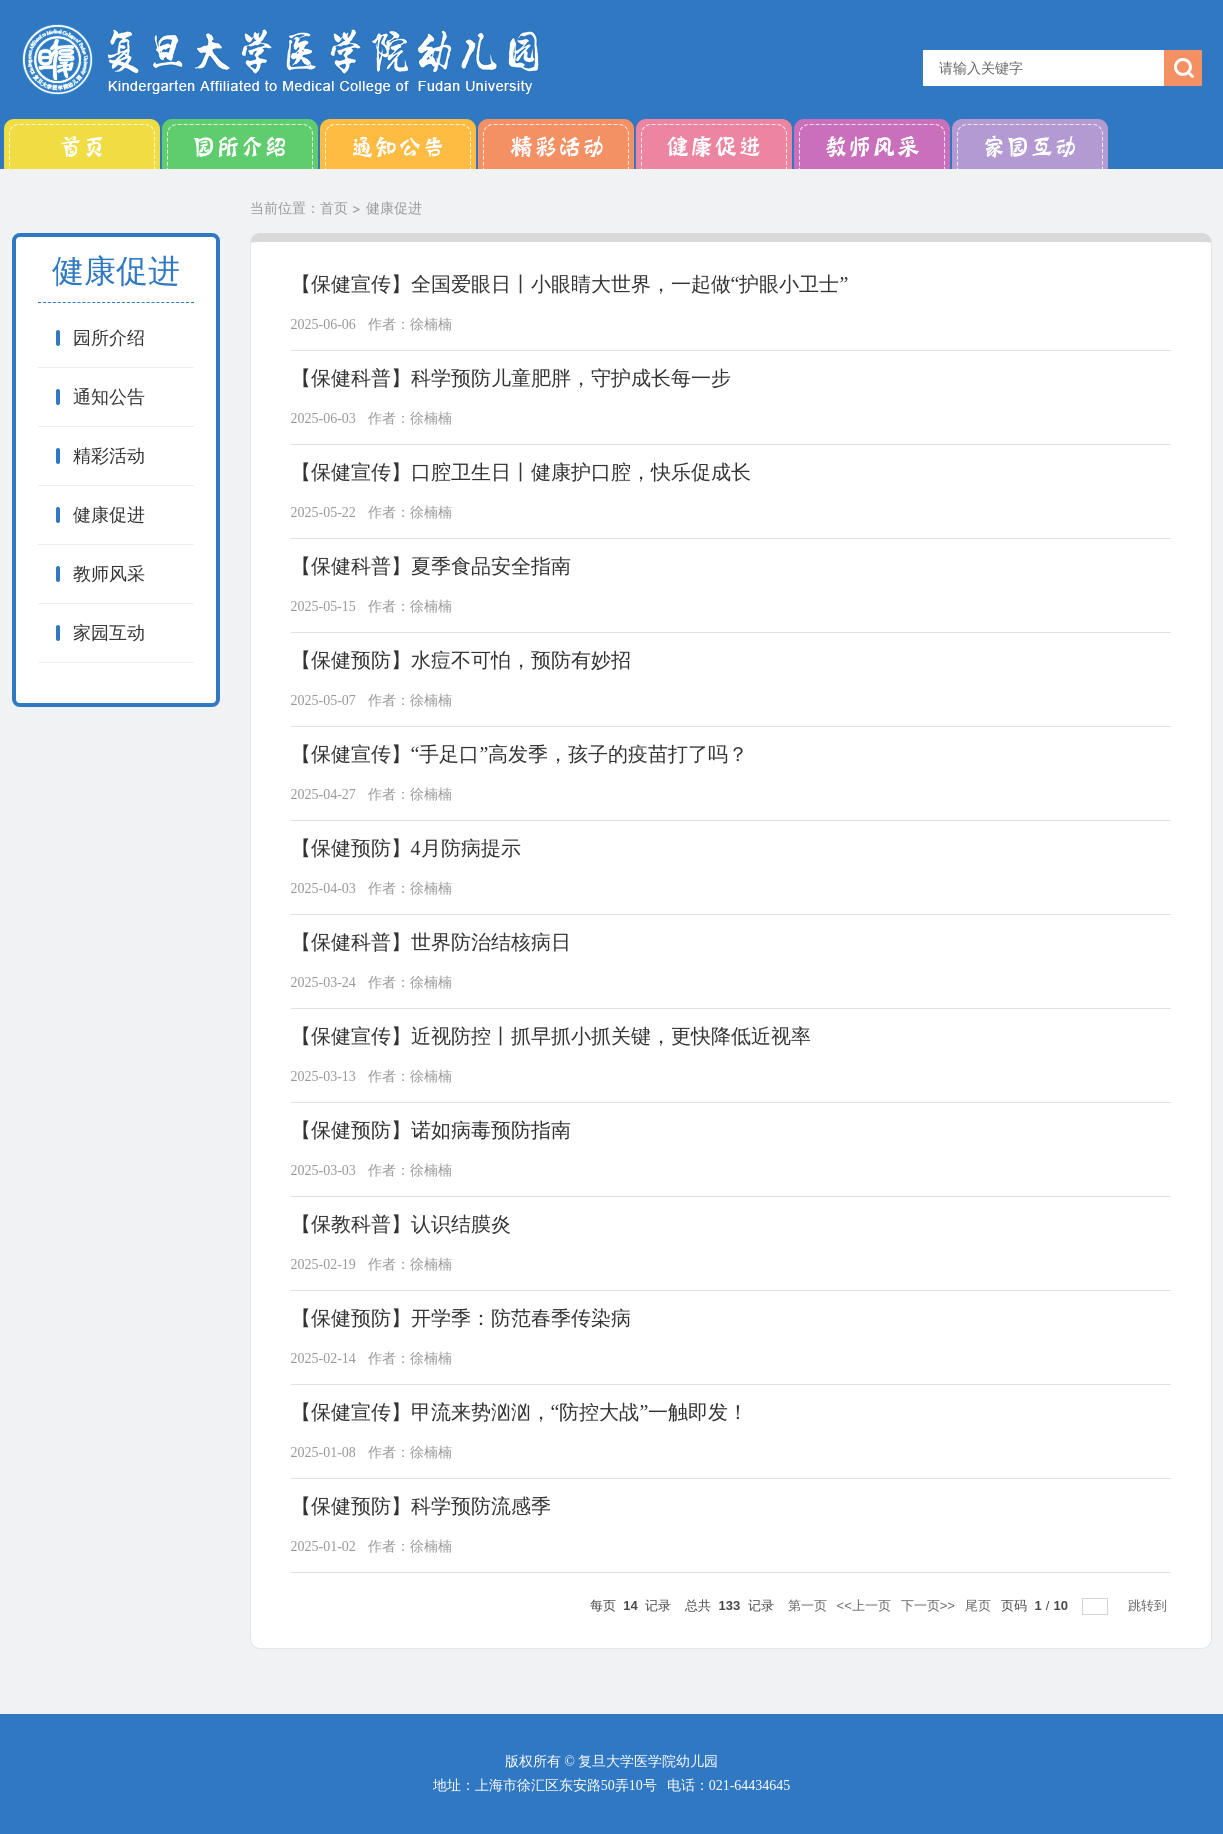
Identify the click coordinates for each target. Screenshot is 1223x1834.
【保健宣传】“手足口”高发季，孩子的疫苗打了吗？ (520, 754)
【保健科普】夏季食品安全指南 (431, 566)
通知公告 (398, 144)
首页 (82, 144)
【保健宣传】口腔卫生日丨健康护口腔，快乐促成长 (521, 472)
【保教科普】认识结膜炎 (401, 1224)
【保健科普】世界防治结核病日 (431, 942)
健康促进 (714, 144)
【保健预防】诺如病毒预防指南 (431, 1130)
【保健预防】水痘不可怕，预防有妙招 (461, 660)
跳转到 (1149, 1605)
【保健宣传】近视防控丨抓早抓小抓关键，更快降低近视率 (551, 1036)
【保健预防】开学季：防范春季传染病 (461, 1318)
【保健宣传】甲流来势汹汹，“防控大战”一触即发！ (520, 1412)
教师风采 (872, 144)
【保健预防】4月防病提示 (406, 848)
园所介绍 (240, 144)
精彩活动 (556, 144)
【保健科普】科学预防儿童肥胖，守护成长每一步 (511, 378)
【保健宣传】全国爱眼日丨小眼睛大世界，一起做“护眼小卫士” (570, 284)
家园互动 (1030, 144)
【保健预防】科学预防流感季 (421, 1506)
